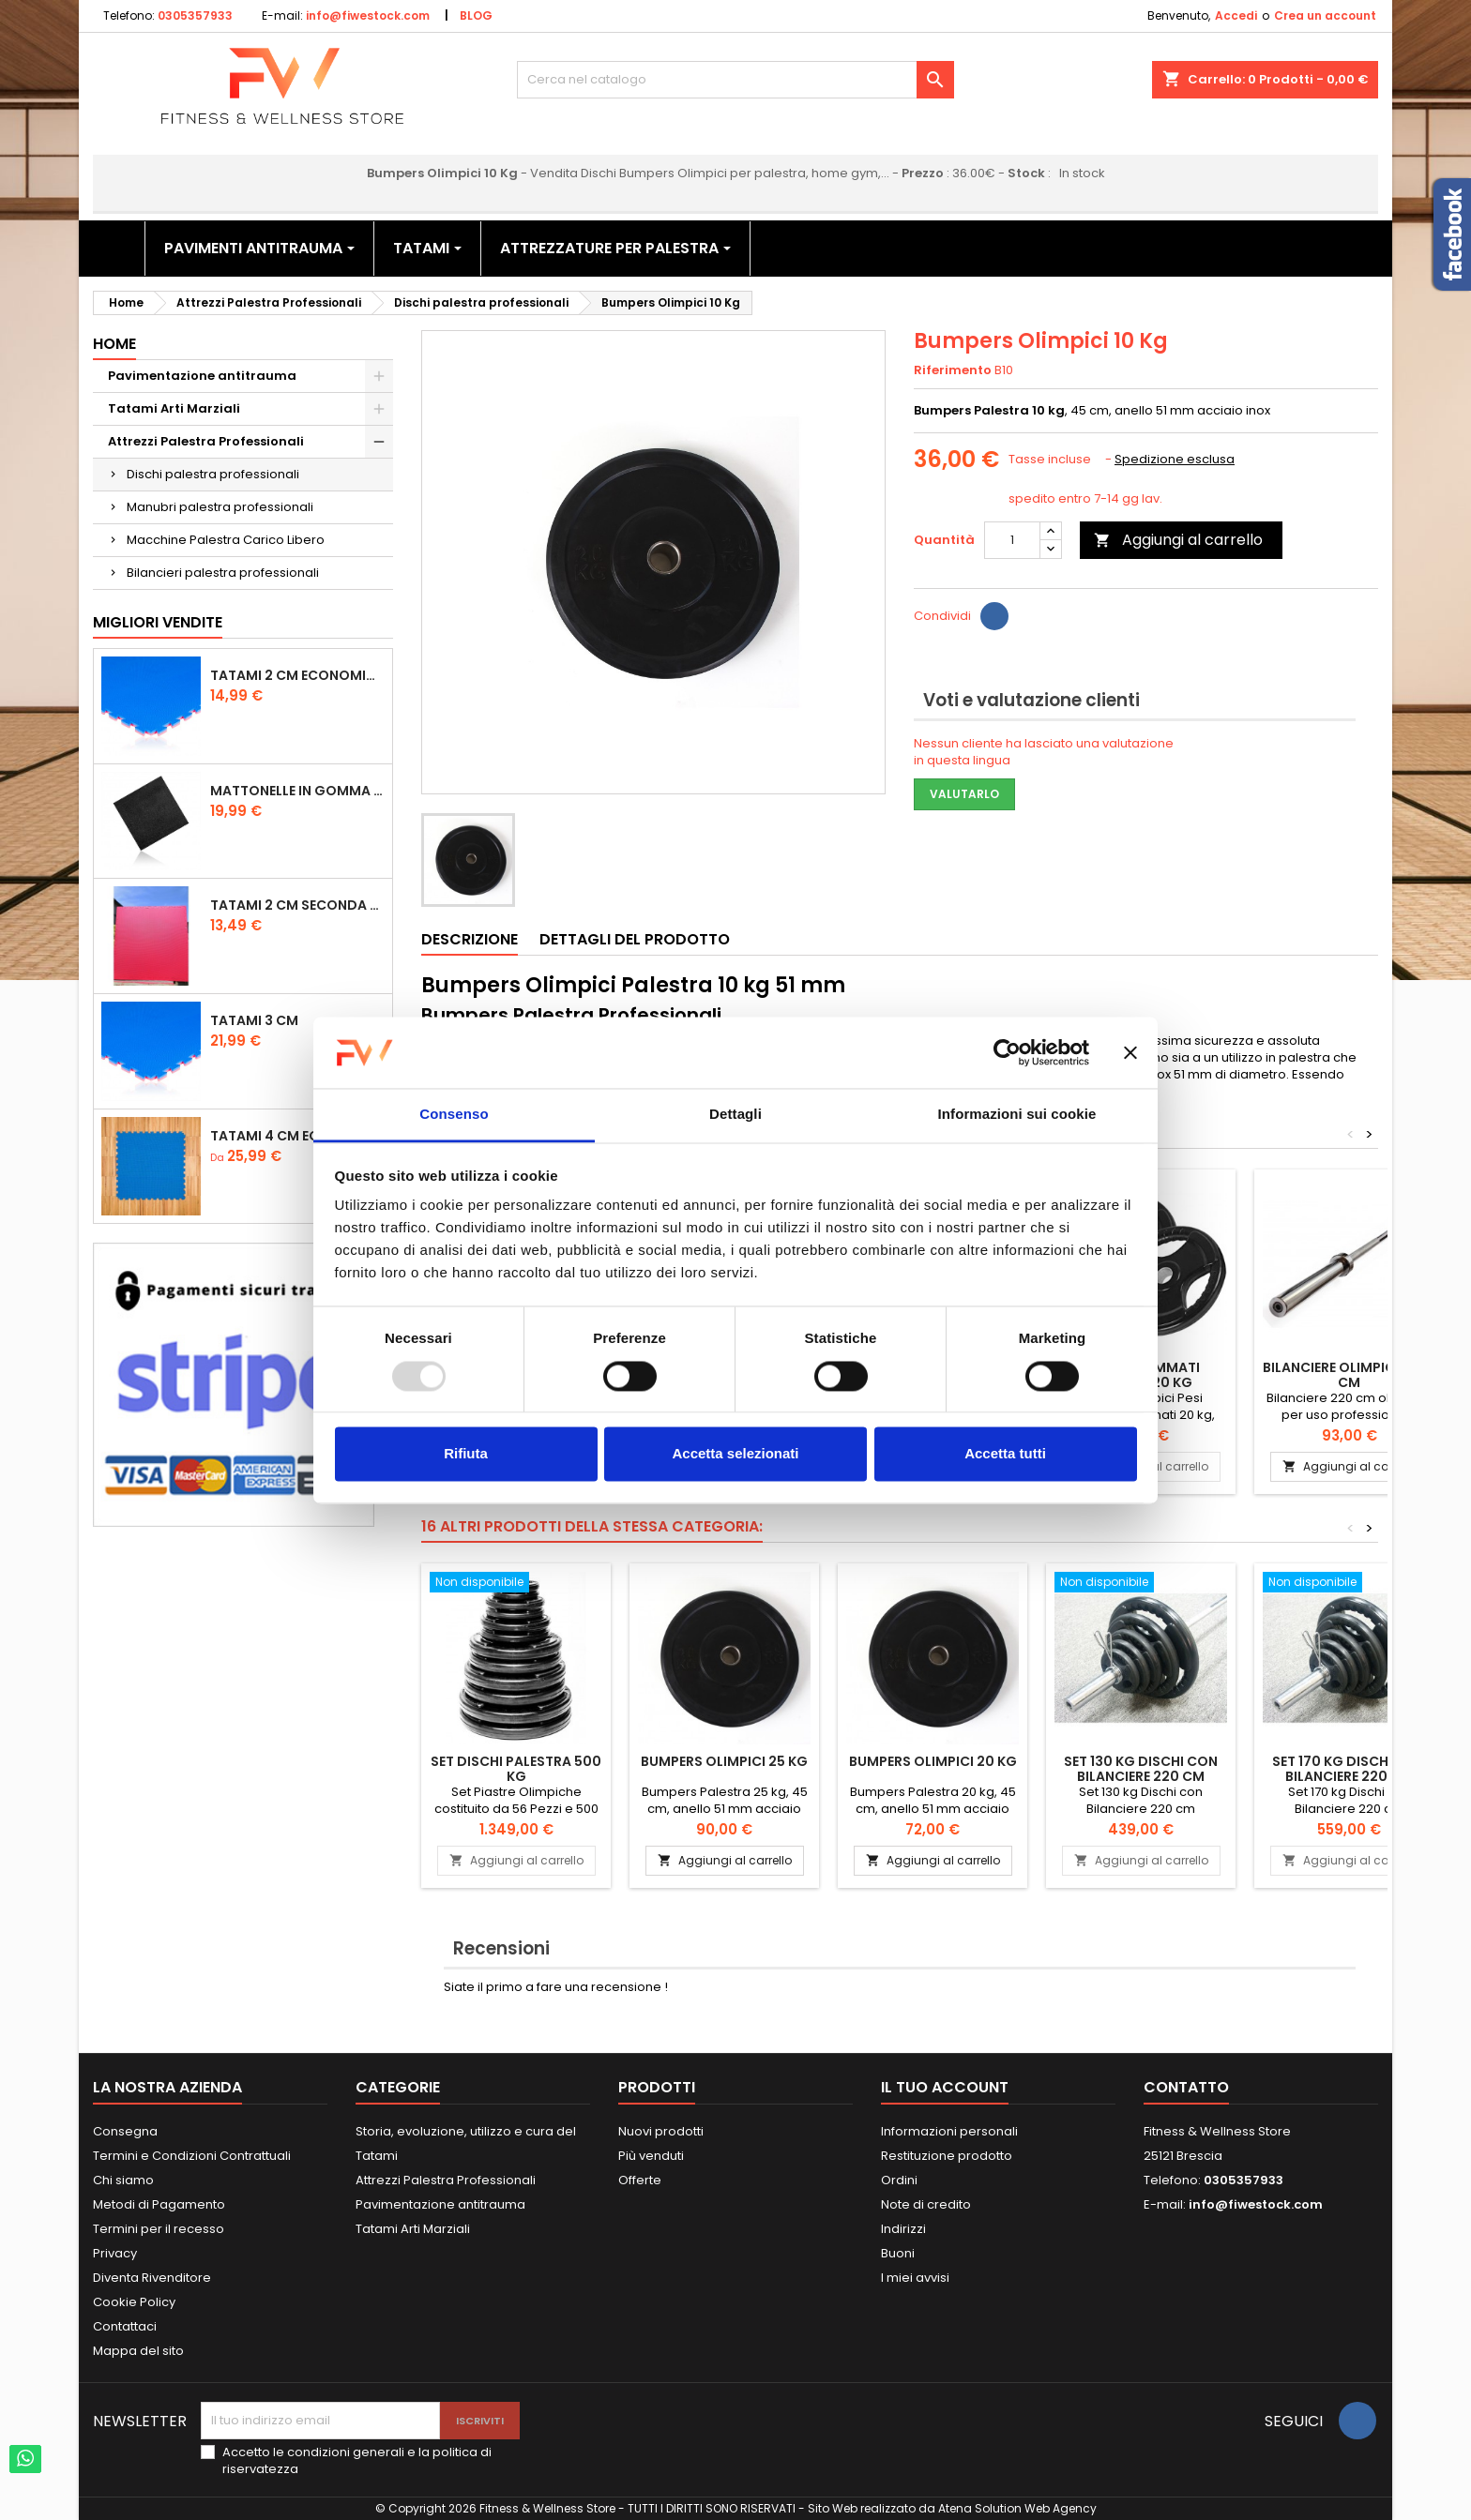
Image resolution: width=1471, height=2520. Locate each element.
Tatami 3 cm (254, 1020)
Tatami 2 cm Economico (297, 675)
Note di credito (926, 2204)
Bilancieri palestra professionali (223, 572)
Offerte (639, 2180)
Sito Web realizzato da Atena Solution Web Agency (952, 2508)
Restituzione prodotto (946, 2156)
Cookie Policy (134, 2302)
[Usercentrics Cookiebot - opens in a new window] (1007, 1052)
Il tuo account (944, 2087)
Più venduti (651, 2156)
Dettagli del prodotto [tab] (634, 939)
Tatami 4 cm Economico (297, 1135)
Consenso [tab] (453, 1115)
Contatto (1186, 2087)
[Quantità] (1012, 540)
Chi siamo (123, 2180)
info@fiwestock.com (368, 15)
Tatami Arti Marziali (174, 408)
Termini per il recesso (158, 2229)
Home (114, 344)
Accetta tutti (1005, 1454)
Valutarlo (964, 794)
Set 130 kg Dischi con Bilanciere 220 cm (1141, 1769)
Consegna (125, 2131)
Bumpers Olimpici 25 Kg (724, 1761)
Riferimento (953, 370)
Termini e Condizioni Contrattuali (192, 2156)
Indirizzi (903, 2229)
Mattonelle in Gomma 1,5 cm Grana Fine (297, 790)
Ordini (899, 2180)
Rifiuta (466, 1454)
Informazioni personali (949, 2131)
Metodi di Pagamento (159, 2204)
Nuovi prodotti (661, 2131)
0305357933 (195, 15)
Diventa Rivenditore (152, 2277)
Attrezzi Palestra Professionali (206, 441)
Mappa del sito (138, 2351)
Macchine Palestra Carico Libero (226, 540)
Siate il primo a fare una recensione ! (556, 1987)
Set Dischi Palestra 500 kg (516, 1769)
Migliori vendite (157, 622)
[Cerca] (736, 79)
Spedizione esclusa (1175, 459)
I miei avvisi (915, 2277)
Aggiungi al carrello (1178, 540)
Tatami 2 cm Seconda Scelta (297, 905)
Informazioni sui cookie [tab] (1017, 1115)
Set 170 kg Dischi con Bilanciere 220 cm (1349, 1769)
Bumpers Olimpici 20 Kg (933, 1761)
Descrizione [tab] (469, 939)
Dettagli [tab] (735, 1115)
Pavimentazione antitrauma (202, 376)
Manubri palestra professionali (220, 507)
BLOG (476, 15)
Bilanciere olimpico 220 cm (1349, 1375)
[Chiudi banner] (1130, 1052)
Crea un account (1325, 15)
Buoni (898, 2253)
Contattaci (125, 2326)
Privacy (115, 2253)
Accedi (1236, 15)
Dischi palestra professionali (213, 474)
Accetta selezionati (735, 1454)
